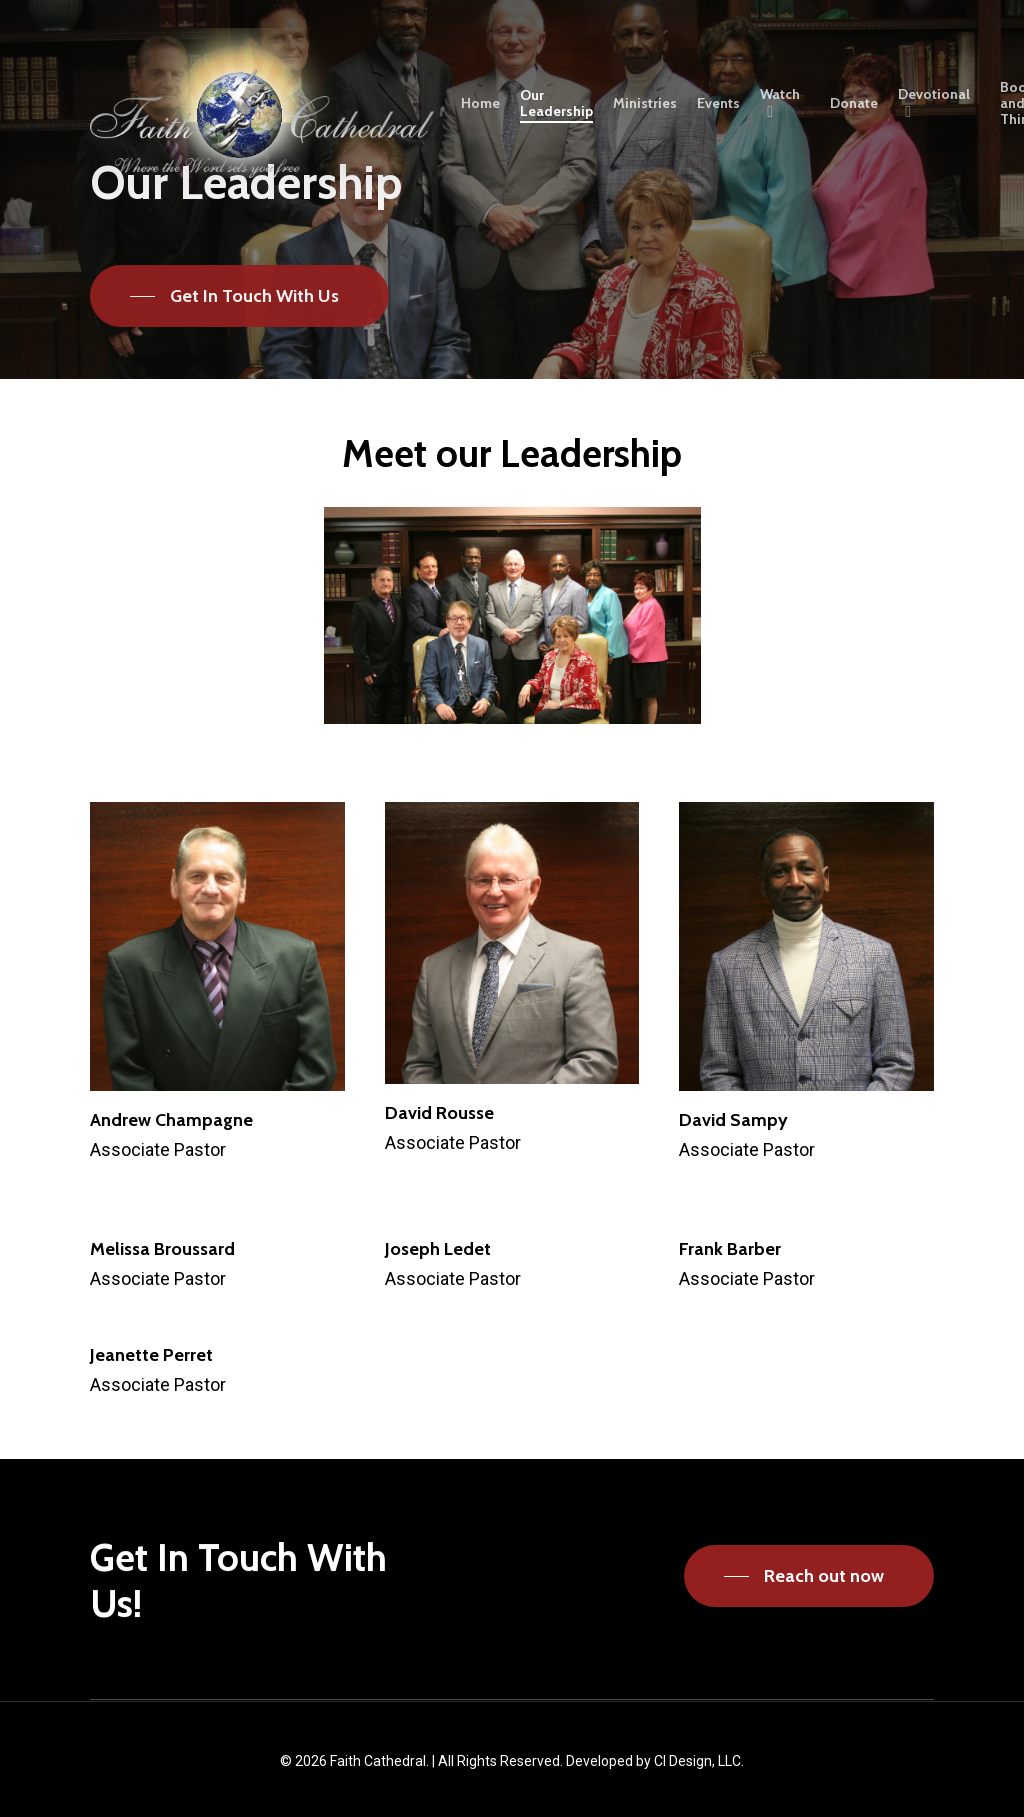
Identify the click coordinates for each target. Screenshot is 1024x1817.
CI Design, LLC (697, 1761)
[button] (239, 296)
